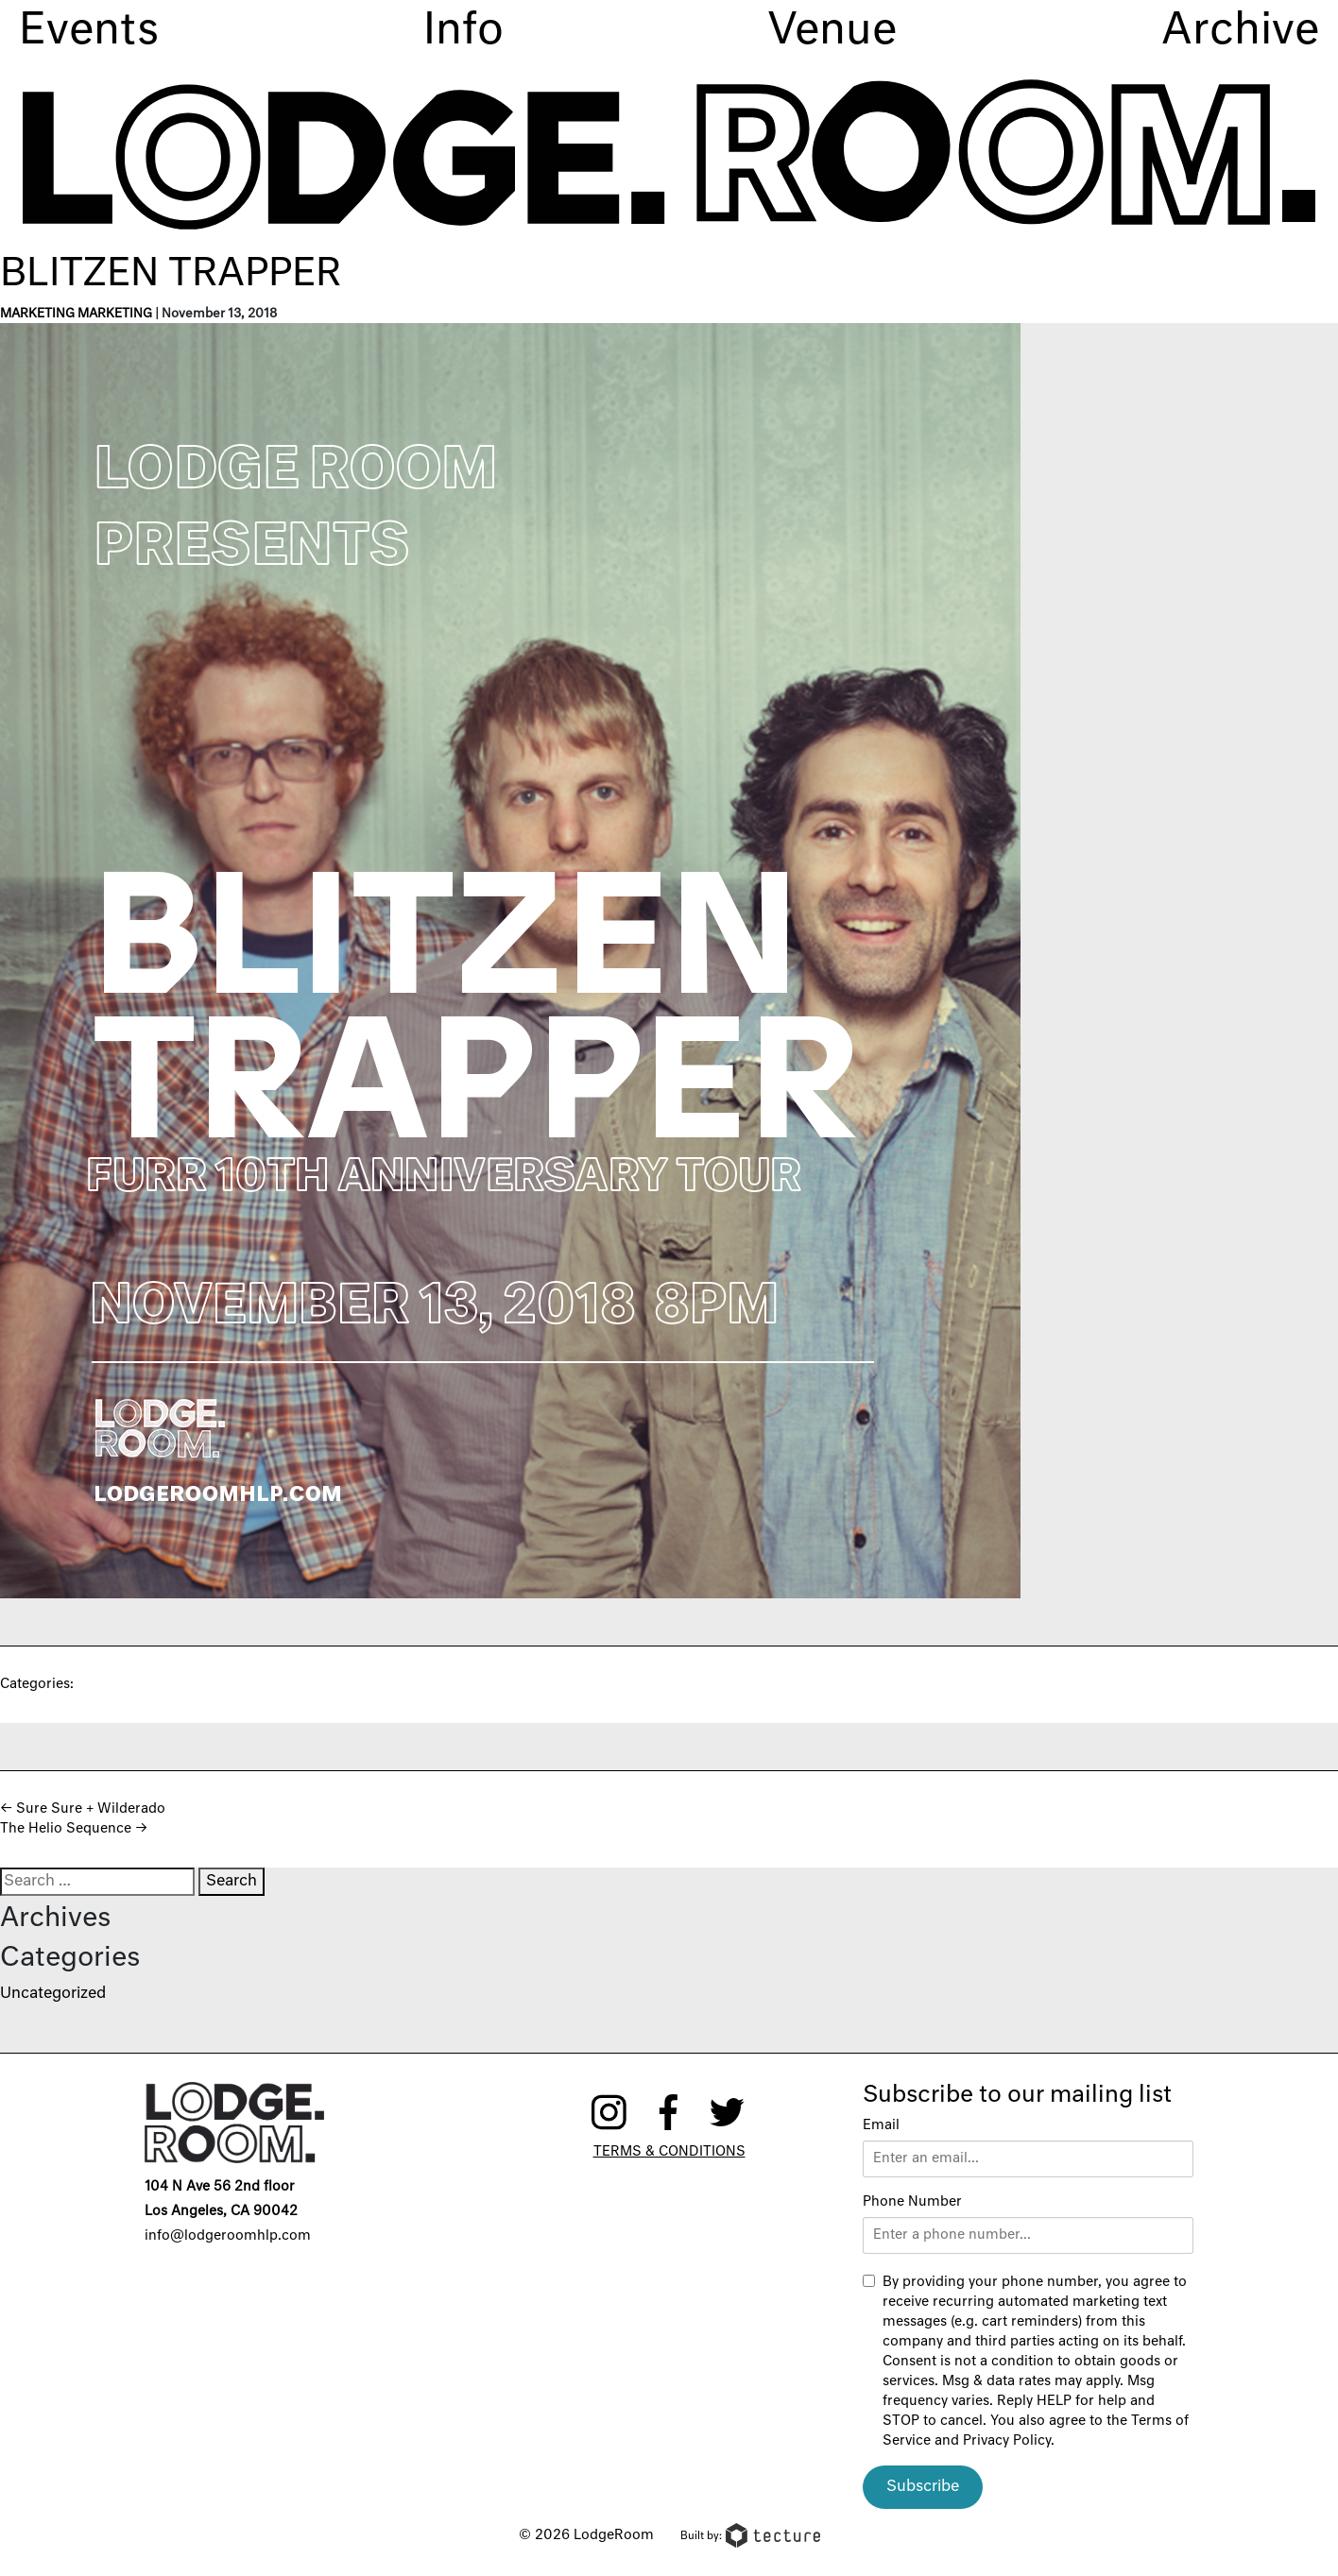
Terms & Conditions (669, 2151)
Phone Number (912, 2202)
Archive (1240, 31)
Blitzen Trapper (170, 275)
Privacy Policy (1007, 2441)
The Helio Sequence (73, 1828)
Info (463, 31)
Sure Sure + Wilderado (82, 1809)
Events (89, 31)
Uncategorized (53, 1994)
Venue (832, 31)
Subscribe (922, 2487)
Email (881, 2125)
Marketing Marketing (76, 314)
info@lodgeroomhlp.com (228, 2236)
